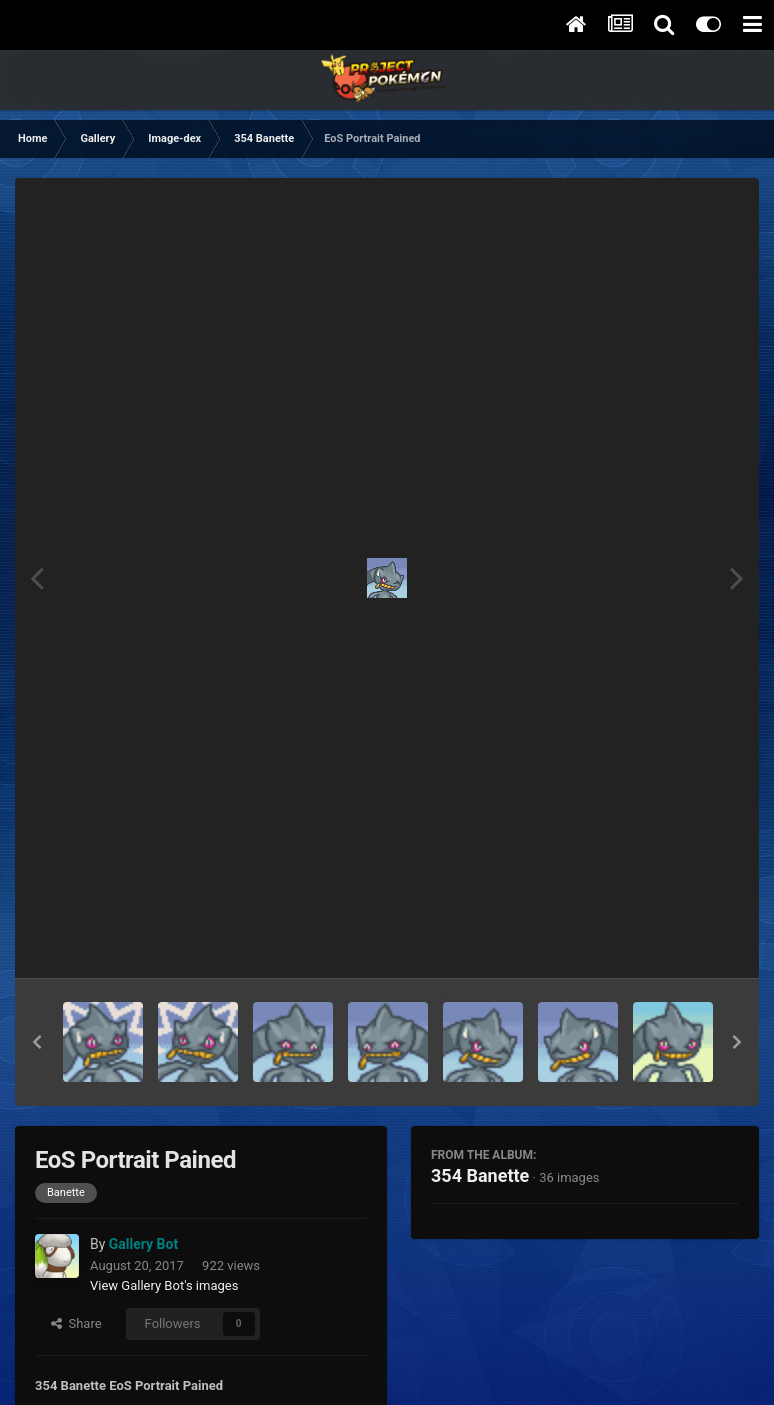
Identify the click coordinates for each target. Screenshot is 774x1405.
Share (76, 1323)
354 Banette (480, 1175)
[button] (37, 1042)
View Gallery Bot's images (164, 1285)
